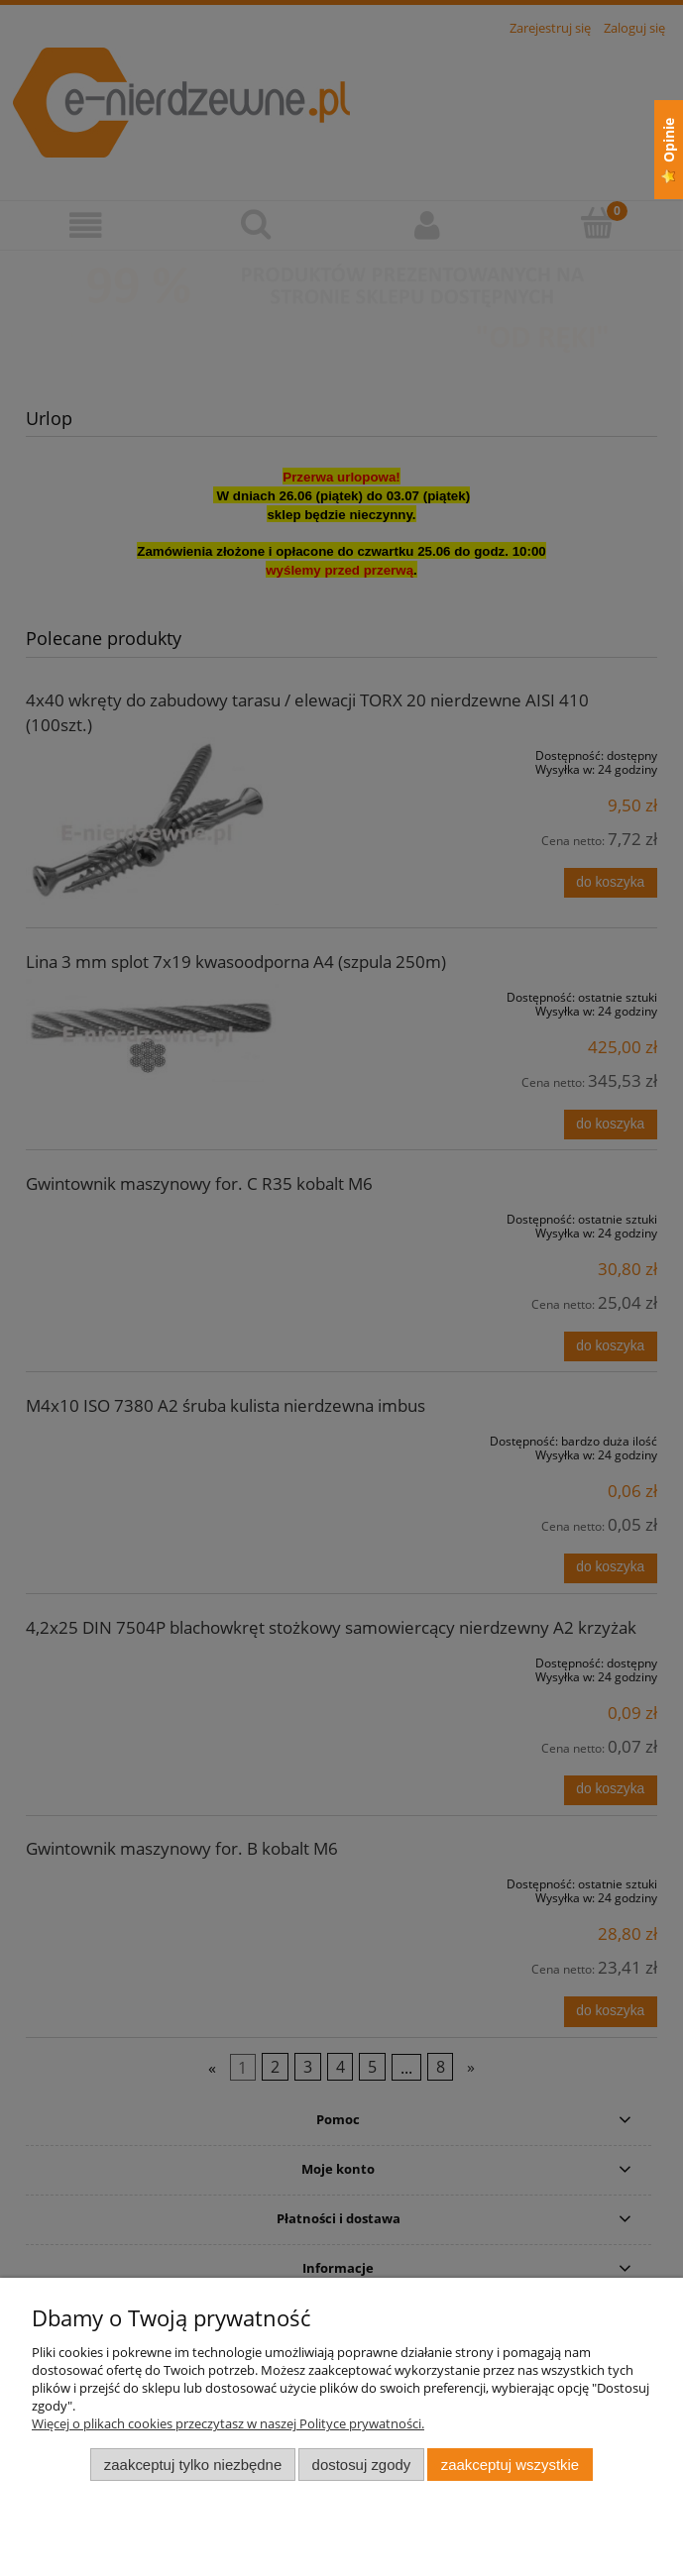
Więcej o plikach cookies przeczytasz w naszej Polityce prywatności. (228, 2423)
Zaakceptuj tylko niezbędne (193, 2464)
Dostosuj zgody (361, 2464)
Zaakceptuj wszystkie (510, 2464)
